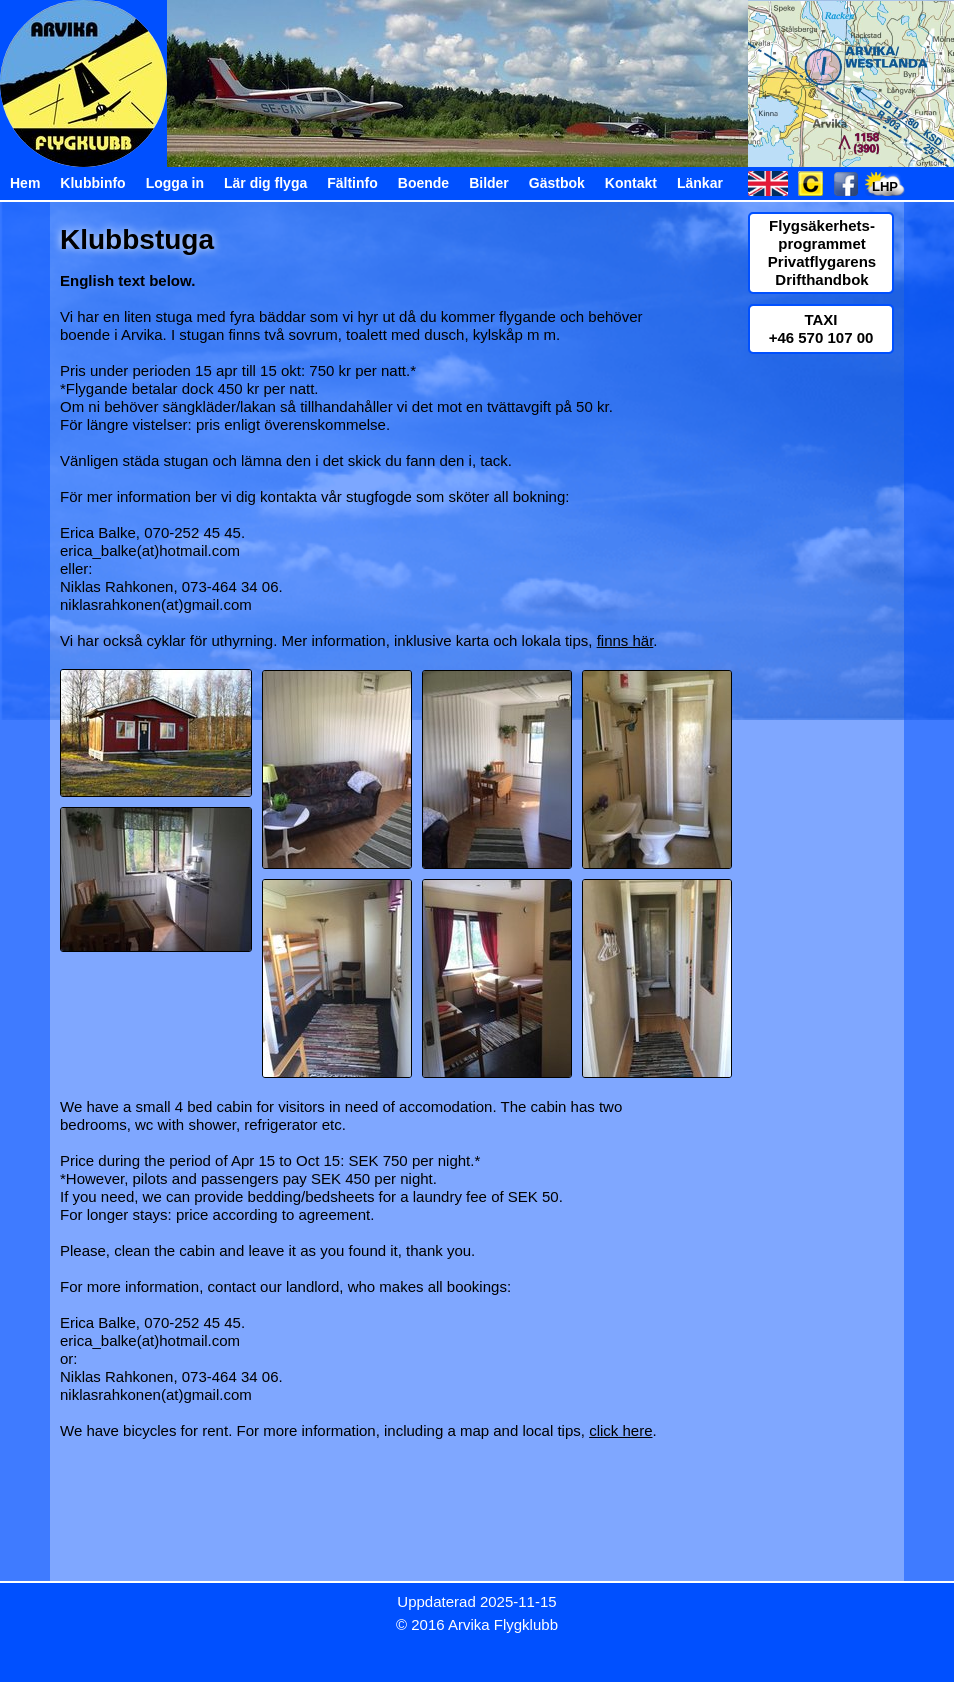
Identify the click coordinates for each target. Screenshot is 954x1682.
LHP (885, 186)
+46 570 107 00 (821, 337)
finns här (625, 640)
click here (620, 1430)
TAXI (820, 319)
